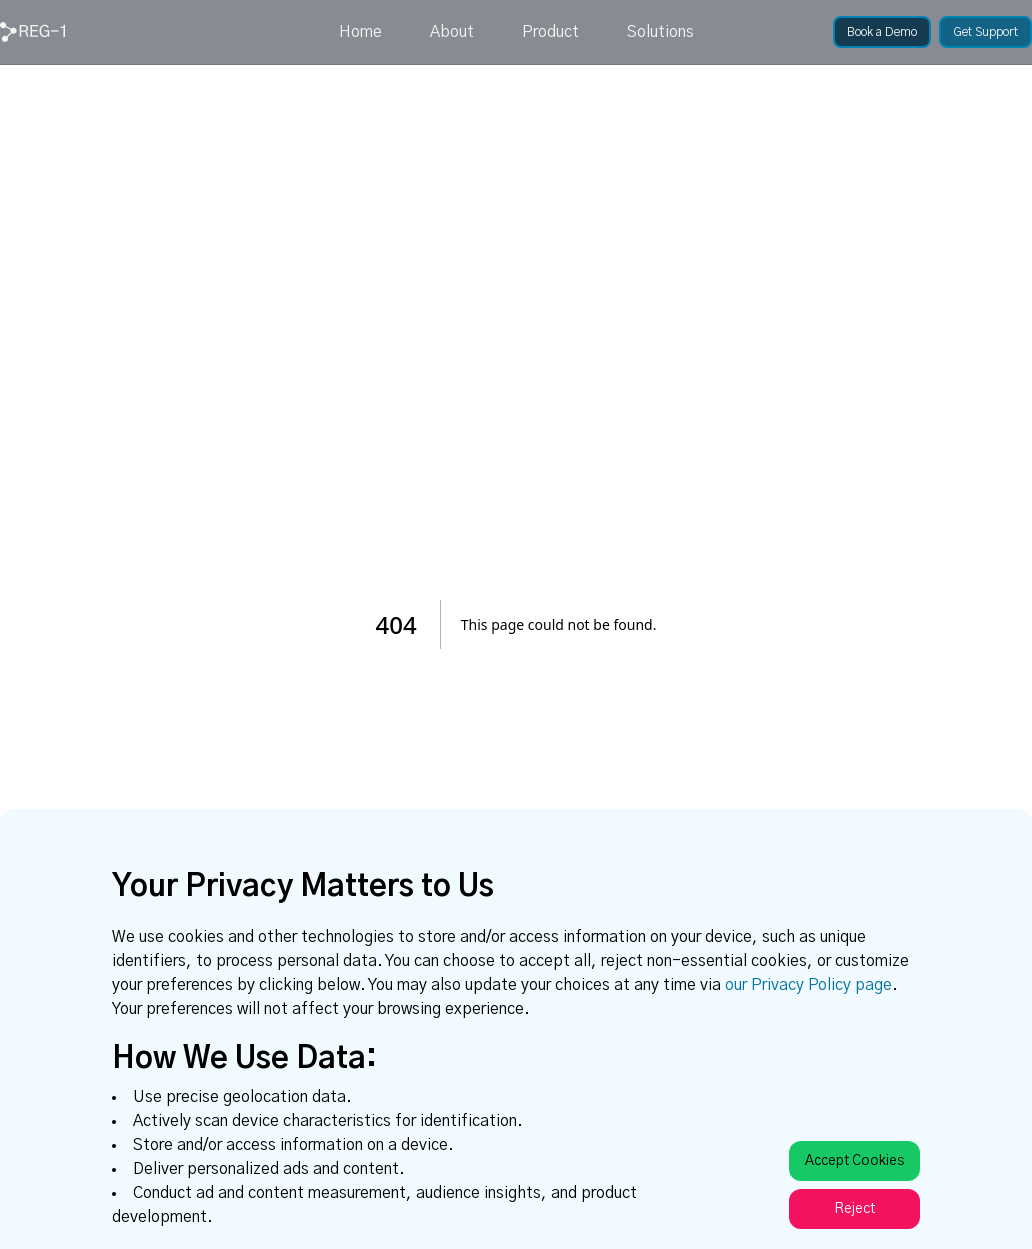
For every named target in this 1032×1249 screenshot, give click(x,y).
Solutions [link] (660, 32)
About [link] (452, 32)
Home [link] (360, 32)
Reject (854, 1209)
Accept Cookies (854, 1161)
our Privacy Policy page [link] (808, 985)
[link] (32, 32)
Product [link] (550, 32)
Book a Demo (882, 32)
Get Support (985, 32)
